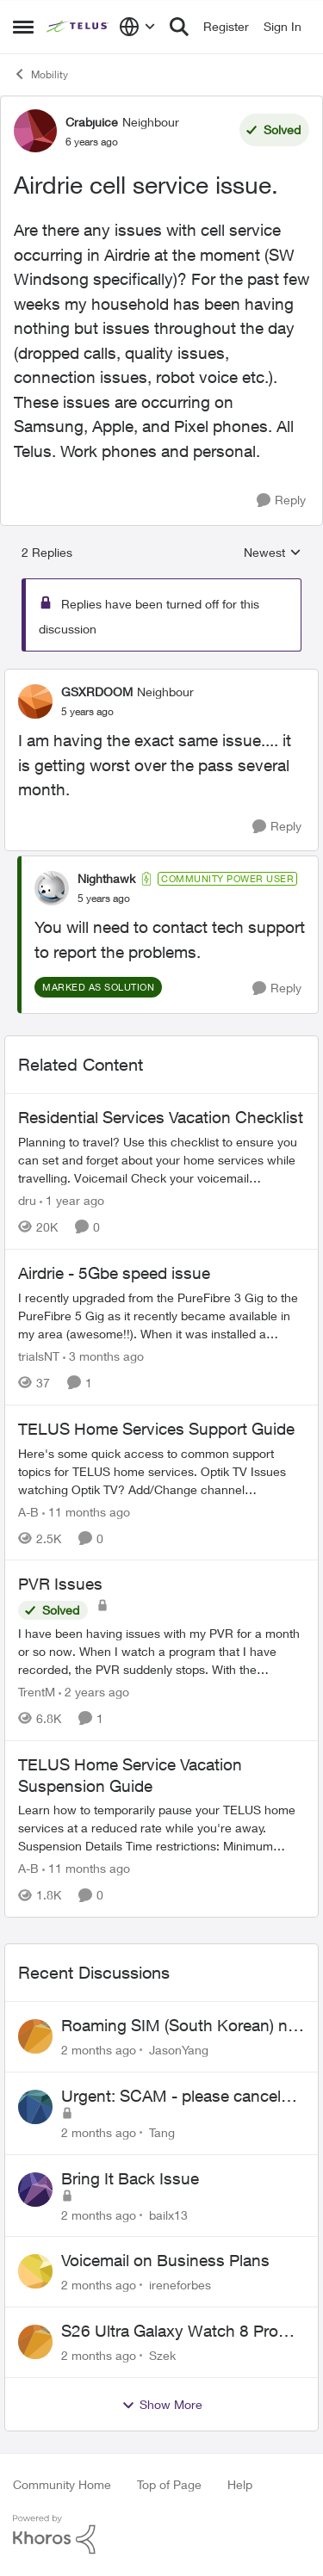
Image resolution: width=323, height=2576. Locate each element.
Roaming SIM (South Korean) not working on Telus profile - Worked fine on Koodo (182, 2026)
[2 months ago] (98, 2050)
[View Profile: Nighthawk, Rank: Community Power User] (51, 888)
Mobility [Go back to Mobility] (40, 74)
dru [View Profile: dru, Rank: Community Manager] (27, 1200)
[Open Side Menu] (23, 27)
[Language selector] (137, 26)
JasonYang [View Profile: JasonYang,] (178, 2049)
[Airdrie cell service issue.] (87, 712)
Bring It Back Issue (130, 2178)
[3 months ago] (103, 1356)
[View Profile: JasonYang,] (35, 2036)
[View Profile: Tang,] (35, 2107)
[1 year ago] (72, 1200)
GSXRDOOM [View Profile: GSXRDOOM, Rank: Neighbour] (97, 691)
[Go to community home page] (78, 27)
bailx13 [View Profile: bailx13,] (168, 2214)
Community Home (62, 2484)
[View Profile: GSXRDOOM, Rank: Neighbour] (35, 701)
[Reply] (281, 500)
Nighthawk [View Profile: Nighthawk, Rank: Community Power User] (106, 878)
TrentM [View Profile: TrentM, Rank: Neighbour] (36, 1691)
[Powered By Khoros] (161, 2534)
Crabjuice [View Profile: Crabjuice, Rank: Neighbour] (91, 121)
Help (239, 2484)
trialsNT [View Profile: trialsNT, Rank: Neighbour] (38, 1356)
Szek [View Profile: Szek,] (162, 2355)
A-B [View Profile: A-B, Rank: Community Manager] (28, 1511)
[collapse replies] (161, 677)
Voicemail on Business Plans (165, 2260)
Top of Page (169, 2484)
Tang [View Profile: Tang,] (162, 2132)
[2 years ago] (94, 1692)
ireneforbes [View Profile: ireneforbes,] (180, 2284)
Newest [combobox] (272, 553)
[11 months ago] (86, 1511)
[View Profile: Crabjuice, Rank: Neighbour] (35, 130)
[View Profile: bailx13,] (35, 2189)
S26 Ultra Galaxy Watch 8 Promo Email (181, 2331)
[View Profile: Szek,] (35, 2342)
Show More (161, 2404)
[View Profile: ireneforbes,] (35, 2271)
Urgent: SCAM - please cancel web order (171, 2096)
